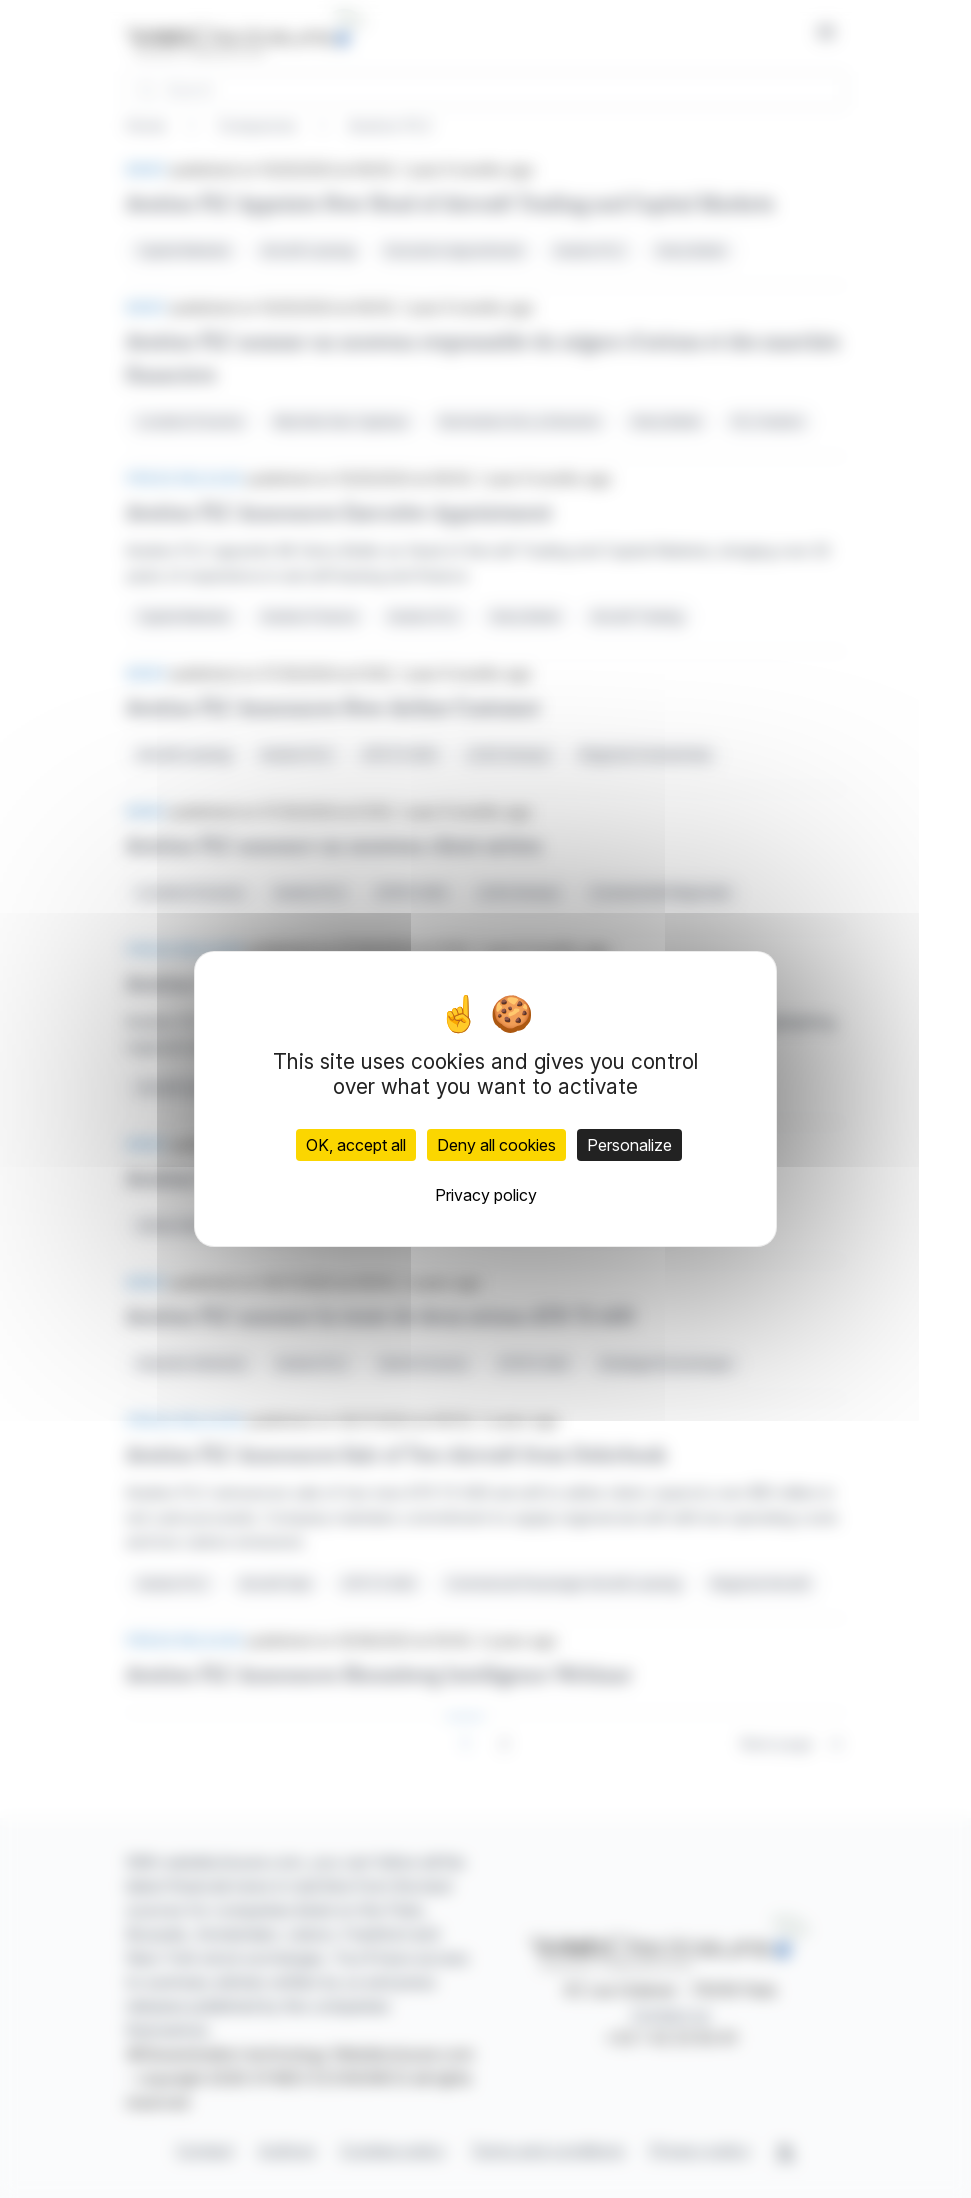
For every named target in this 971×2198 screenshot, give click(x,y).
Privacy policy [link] (486, 1195)
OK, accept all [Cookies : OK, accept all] (356, 1145)
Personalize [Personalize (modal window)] (629, 1145)
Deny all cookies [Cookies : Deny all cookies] (496, 1145)
